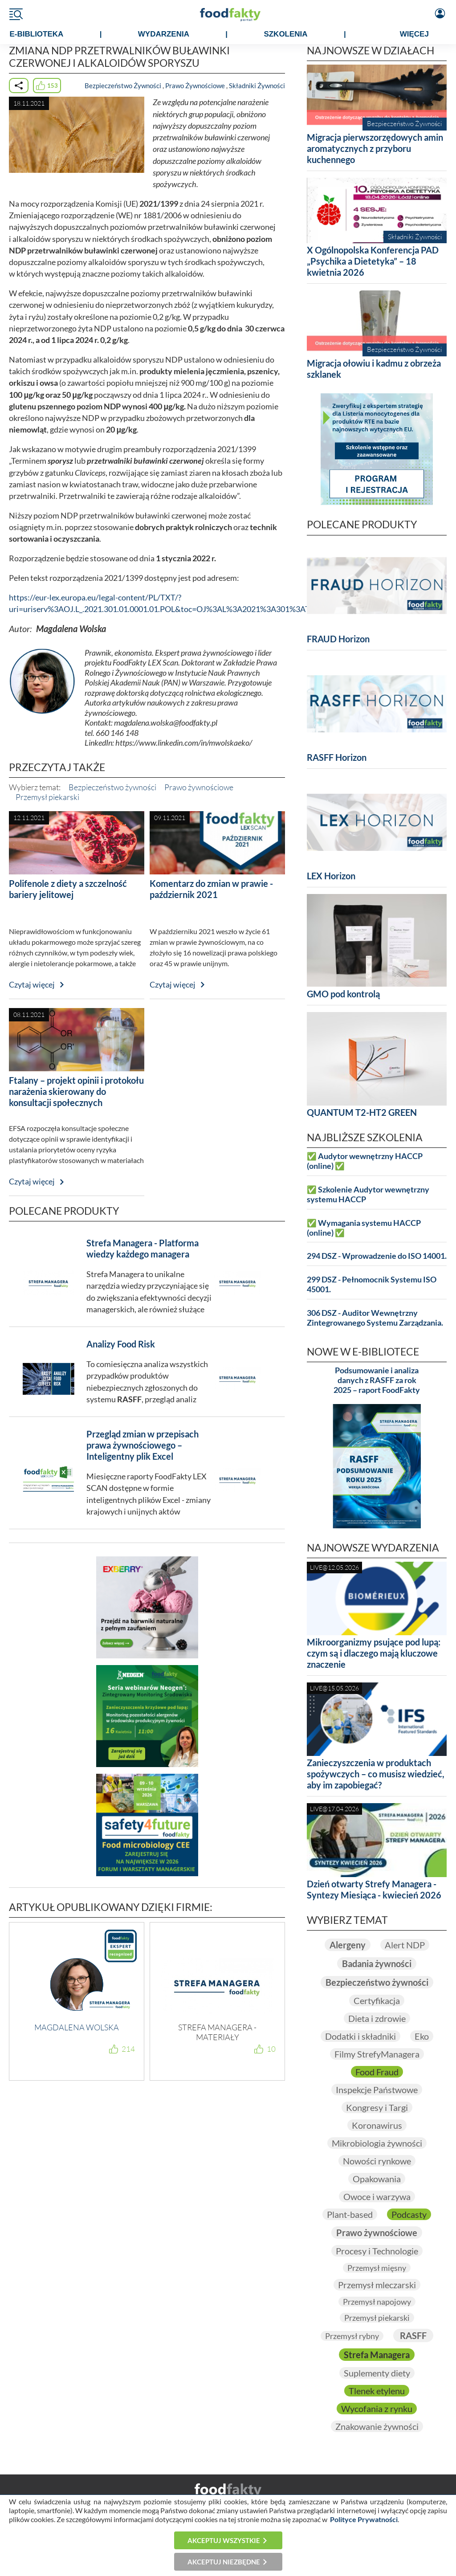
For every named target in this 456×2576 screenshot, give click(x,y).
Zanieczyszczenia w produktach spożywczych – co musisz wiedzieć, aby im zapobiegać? (375, 1773)
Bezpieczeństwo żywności (112, 787)
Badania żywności (376, 1963)
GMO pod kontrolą (343, 993)
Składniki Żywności (257, 86)
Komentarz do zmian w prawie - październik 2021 (211, 889)
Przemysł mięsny (376, 2268)
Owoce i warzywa (377, 2196)
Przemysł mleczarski (377, 2284)
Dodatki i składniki (360, 2036)
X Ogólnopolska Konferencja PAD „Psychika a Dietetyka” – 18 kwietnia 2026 (373, 261)
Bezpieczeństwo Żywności (123, 86)
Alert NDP (405, 1944)
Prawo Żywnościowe (195, 86)
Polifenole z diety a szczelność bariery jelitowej (68, 889)
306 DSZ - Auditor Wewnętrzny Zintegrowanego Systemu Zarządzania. (375, 1317)
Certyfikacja (377, 2000)
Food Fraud (377, 2071)
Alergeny (348, 1944)
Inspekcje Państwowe (377, 2089)
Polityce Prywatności (364, 2519)
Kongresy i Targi (377, 2107)
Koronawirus (377, 2125)
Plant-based (350, 2214)
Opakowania (377, 2178)
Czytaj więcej (32, 984)
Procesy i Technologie (377, 2250)
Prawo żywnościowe (198, 787)
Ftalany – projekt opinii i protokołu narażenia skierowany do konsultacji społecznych (76, 1091)
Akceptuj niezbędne (223, 2562)
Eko (422, 2036)
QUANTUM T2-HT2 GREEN (362, 1112)
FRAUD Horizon (338, 638)
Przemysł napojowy (377, 2302)
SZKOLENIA (285, 34)
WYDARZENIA (163, 34)
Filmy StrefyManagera (376, 2054)
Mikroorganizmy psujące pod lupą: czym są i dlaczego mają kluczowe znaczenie (373, 1653)
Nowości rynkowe (377, 2161)
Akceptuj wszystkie (223, 2540)
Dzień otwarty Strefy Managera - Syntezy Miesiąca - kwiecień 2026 (374, 1889)
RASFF (413, 2335)
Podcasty (409, 2214)
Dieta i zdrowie (377, 2018)
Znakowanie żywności (377, 2426)
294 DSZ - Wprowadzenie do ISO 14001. (377, 1256)
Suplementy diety (377, 2373)
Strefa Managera (377, 2354)
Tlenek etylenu (377, 2390)
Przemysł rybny (352, 2336)
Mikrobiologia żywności (377, 2143)
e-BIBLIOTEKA (36, 34)
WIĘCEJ (414, 34)
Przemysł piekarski (47, 797)
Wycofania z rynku (376, 2408)
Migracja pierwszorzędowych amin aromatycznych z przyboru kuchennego (375, 148)
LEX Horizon (331, 875)
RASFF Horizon (336, 757)
